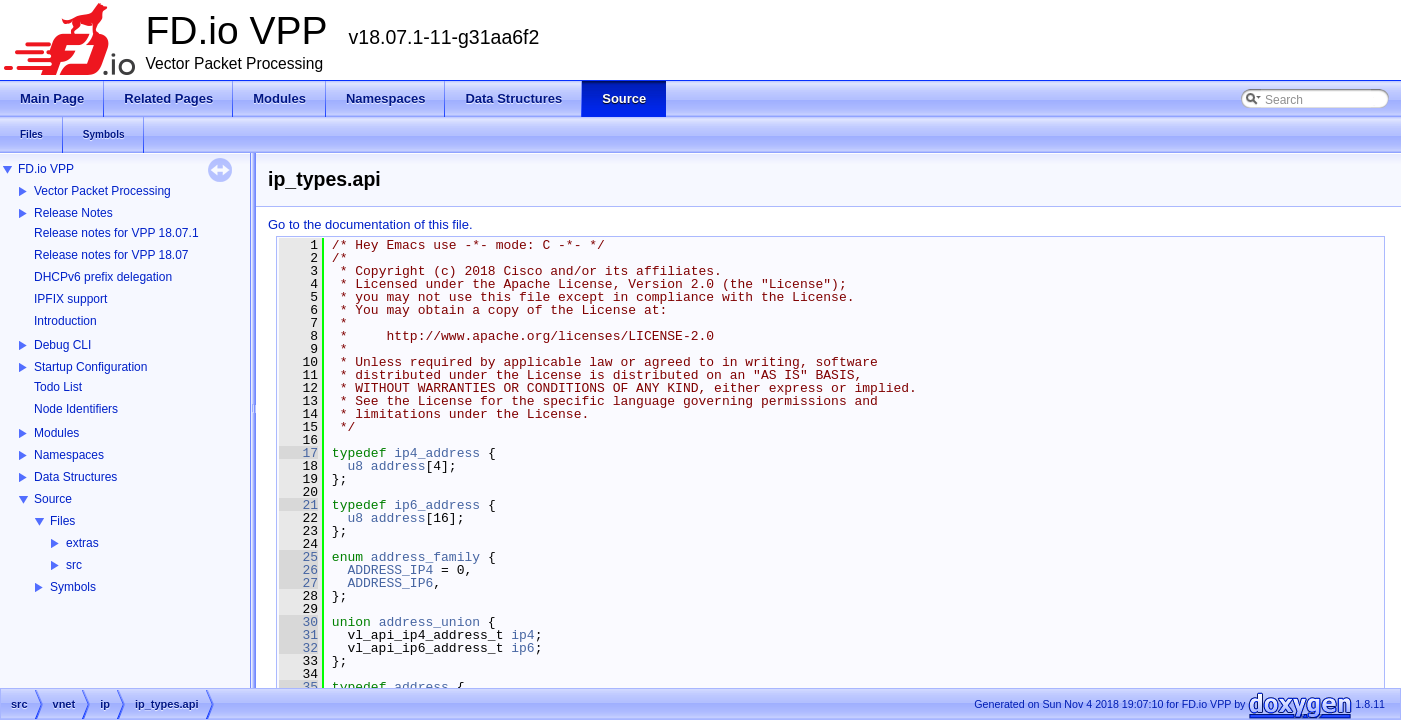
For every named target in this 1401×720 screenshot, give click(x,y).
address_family (425, 557)
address (398, 466)
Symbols (73, 587)
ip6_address (437, 505)
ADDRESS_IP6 (390, 583)
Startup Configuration (90, 367)
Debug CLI (62, 345)
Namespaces (69, 455)
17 (298, 453)
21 (298, 505)
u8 (355, 466)
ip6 (522, 648)
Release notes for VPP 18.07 (111, 255)
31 (298, 635)
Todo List (58, 387)
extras (82, 543)
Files (62, 521)
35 (298, 687)
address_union (429, 622)
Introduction (65, 321)
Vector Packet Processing (102, 191)
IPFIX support (70, 299)
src (74, 565)
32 (298, 648)
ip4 (522, 635)
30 (298, 622)
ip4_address (437, 453)
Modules (56, 433)
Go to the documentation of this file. (370, 224)
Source (53, 499)
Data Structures (75, 477)
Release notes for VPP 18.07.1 (116, 233)
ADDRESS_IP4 (390, 570)
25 (298, 557)
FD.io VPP (46, 169)
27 (298, 583)
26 (298, 570)
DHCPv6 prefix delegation (103, 277)
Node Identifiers (76, 409)
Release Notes (73, 213)
